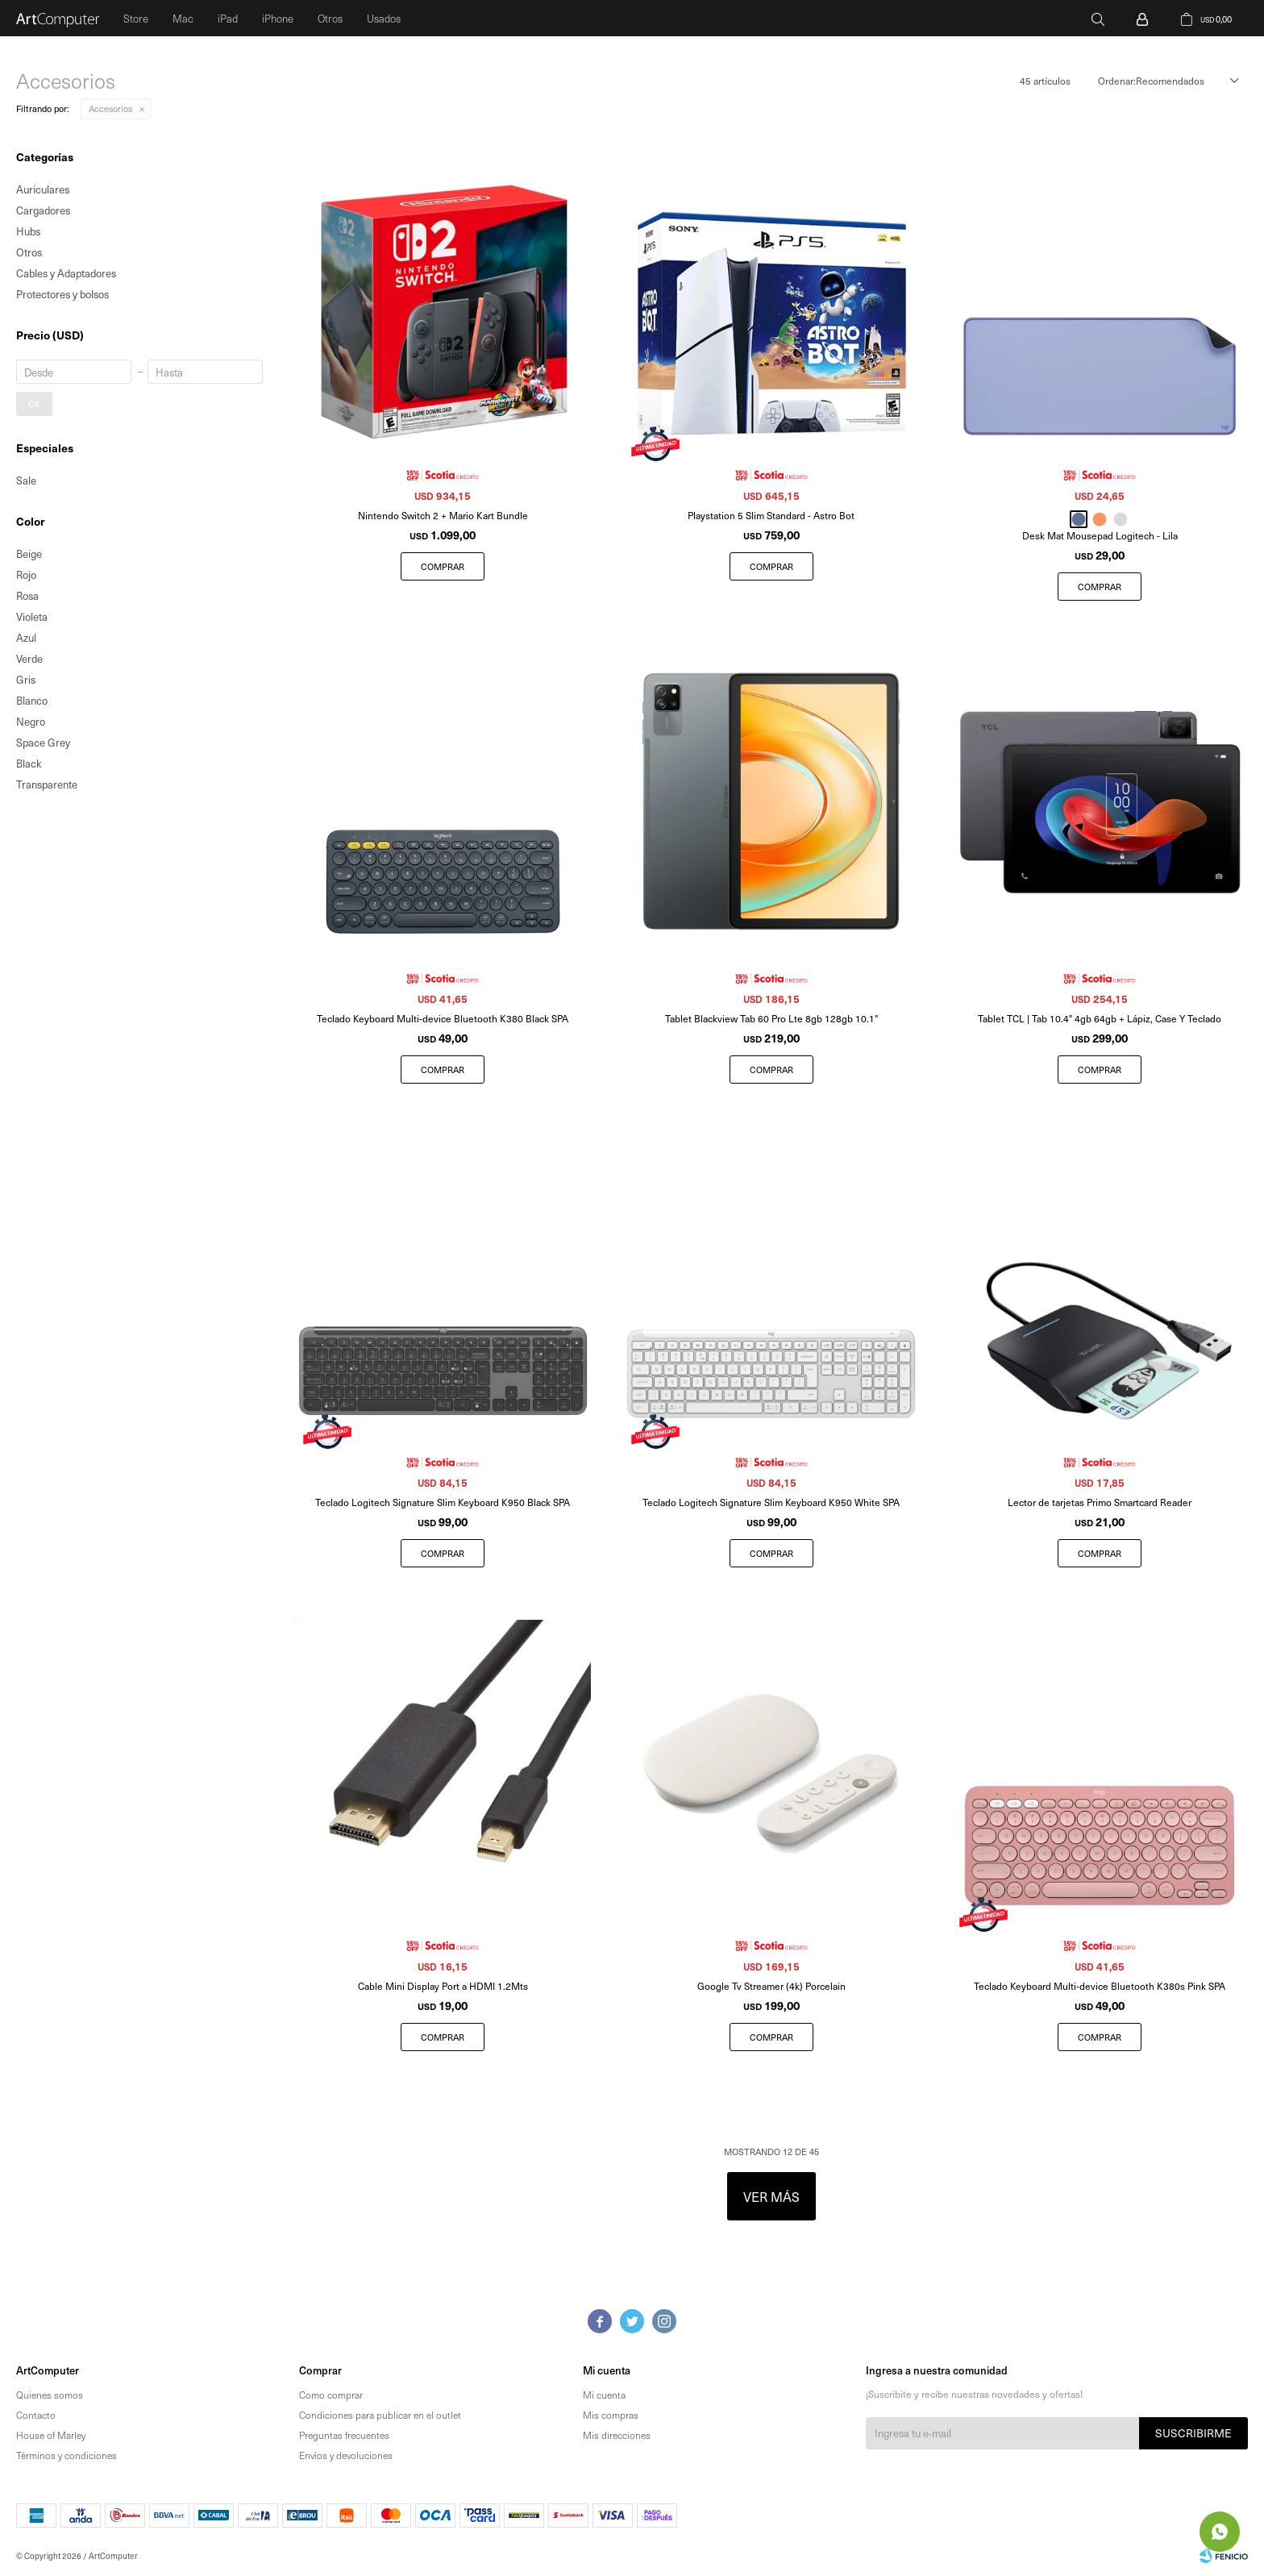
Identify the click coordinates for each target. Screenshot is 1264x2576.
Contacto (36, 2414)
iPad (228, 18)
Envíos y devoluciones (346, 2455)
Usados (384, 18)
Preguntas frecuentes (344, 2435)
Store (135, 18)
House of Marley (50, 2435)
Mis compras (610, 2414)
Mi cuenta (604, 2394)
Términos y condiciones (66, 2455)
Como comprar (331, 2394)
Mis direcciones (617, 2435)
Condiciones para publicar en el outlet (380, 2414)
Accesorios (110, 108)
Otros (330, 18)
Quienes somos (49, 2394)
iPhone (277, 18)
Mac (183, 18)
